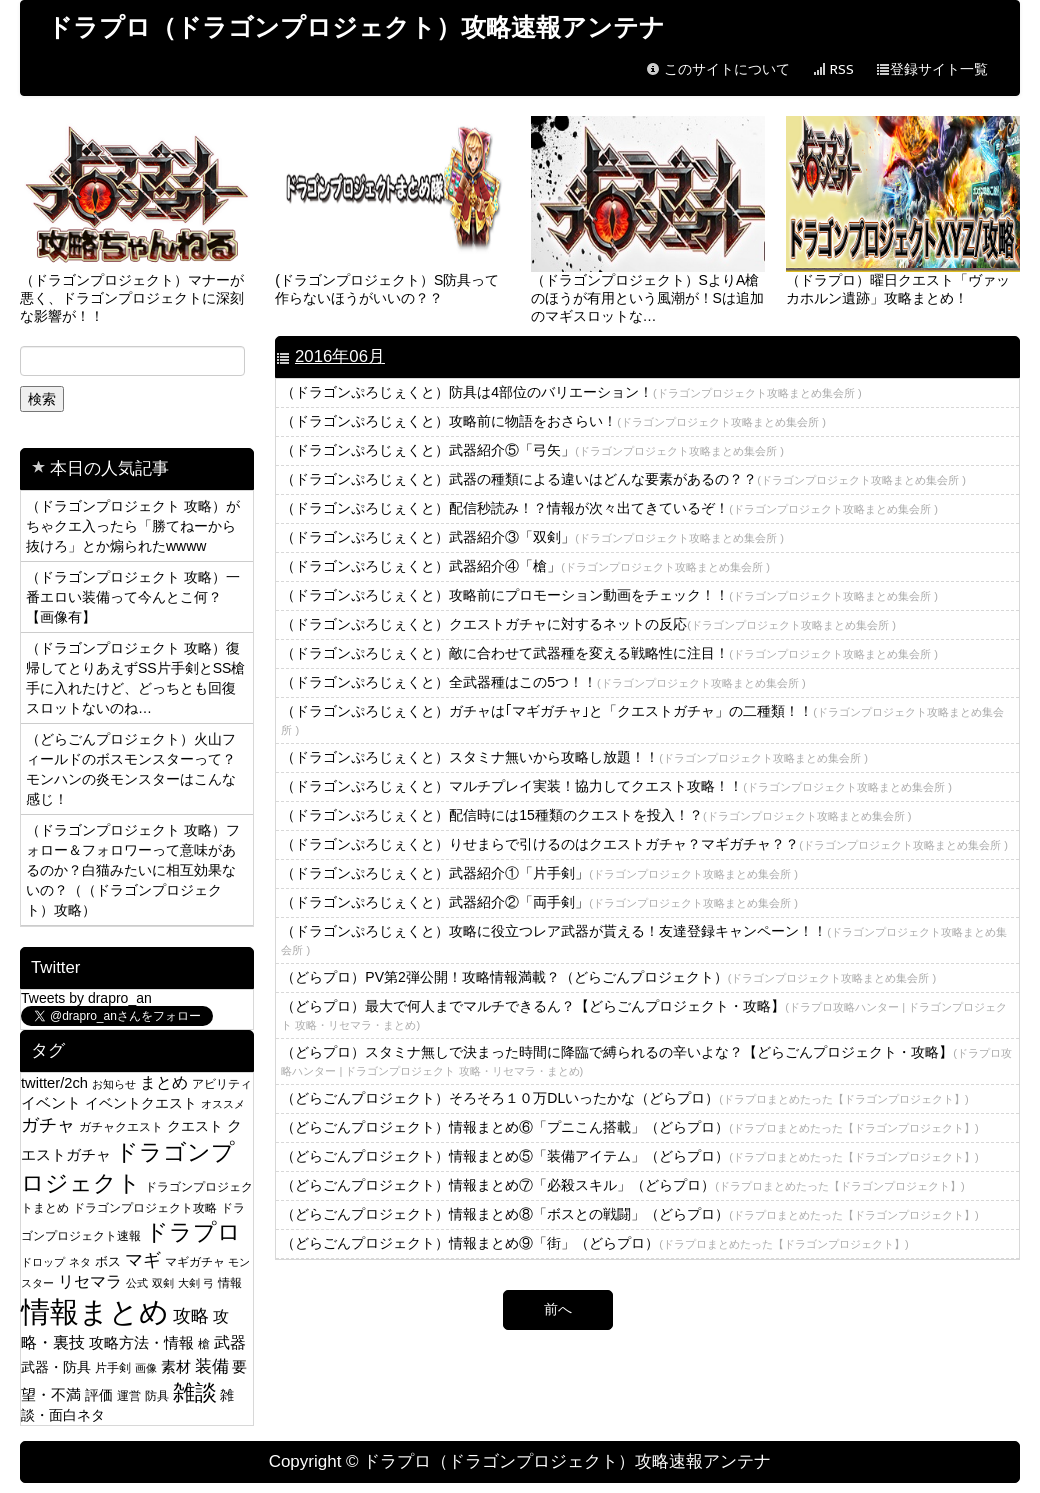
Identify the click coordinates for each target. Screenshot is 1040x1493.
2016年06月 (340, 356)
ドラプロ (193, 1232)
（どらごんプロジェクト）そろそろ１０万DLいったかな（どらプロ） (624, 1098)
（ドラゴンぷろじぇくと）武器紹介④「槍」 (525, 566)
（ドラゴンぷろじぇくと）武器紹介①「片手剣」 (539, 873)
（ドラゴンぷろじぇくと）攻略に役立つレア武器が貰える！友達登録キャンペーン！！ (644, 939)
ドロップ (43, 1262)
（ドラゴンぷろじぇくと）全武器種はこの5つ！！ (543, 682)
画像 (146, 1368)
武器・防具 (56, 1367)
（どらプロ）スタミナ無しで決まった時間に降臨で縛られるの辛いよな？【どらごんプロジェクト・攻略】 (646, 1060)
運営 (129, 1396)
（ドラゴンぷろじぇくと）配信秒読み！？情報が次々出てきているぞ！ (609, 508)
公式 (137, 1283)
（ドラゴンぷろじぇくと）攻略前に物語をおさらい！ (553, 421)
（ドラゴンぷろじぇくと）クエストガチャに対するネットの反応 (588, 624)
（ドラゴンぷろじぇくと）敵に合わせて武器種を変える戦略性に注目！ (609, 653)
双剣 (163, 1283)
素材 (176, 1367)
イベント (51, 1103)
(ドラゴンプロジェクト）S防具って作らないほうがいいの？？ (392, 211)
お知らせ (114, 1084)
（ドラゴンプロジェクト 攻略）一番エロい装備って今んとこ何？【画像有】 (133, 597)
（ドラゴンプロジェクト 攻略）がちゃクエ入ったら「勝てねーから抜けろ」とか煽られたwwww (133, 526)
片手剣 (113, 1368)
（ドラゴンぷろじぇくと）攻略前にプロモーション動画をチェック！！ (609, 595)
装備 (212, 1366)
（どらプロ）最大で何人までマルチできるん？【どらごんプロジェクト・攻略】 (644, 1014)
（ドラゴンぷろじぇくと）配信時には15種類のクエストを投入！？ (596, 815)
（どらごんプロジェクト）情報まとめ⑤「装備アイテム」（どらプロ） (629, 1156)
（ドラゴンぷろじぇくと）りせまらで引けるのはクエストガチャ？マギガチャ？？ (644, 844)
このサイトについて (718, 69)
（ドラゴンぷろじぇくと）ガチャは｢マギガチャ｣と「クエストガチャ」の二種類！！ (642, 719)
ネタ (80, 1262)
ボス (108, 1262)
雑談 (195, 1392)
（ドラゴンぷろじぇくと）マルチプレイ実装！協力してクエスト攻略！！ (616, 786)
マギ (143, 1260)
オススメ (223, 1104)
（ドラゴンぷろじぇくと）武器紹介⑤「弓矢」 (532, 450)
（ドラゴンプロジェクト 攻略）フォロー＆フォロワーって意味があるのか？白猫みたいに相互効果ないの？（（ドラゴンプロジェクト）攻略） (133, 870)
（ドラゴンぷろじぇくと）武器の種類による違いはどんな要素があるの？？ (623, 479)
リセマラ (90, 1281)
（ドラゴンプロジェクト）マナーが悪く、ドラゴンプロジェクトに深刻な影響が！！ (137, 220)
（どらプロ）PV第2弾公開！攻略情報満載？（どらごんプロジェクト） (608, 977)
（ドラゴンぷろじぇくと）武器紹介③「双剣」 (532, 537)
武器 (230, 1342)
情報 (230, 1282)
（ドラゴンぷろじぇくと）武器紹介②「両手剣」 (539, 902)
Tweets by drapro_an (86, 998)
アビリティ (222, 1083)
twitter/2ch (54, 1083)
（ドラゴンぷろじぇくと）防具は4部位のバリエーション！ (571, 392)
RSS (833, 69)
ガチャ (48, 1125)
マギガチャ (195, 1262)
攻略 (191, 1316)
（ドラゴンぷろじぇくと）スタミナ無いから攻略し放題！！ (574, 757)
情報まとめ (95, 1311)
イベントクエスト (141, 1103)
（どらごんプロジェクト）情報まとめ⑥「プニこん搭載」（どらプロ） (629, 1127)
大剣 (189, 1283)
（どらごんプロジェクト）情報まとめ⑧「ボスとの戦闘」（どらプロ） (629, 1214)
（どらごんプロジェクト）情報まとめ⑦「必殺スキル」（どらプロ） (622, 1185)
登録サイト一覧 (932, 69)
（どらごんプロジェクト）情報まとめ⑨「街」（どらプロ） (594, 1243)
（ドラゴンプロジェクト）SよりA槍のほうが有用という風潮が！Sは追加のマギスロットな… (648, 220)
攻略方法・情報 (141, 1342)
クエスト (195, 1126)
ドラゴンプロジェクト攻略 (145, 1208)
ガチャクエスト (121, 1126)
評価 (99, 1395)
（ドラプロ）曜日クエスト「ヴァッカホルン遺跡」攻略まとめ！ (903, 211)
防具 (157, 1396)
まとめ (164, 1082)
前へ (558, 1309)
